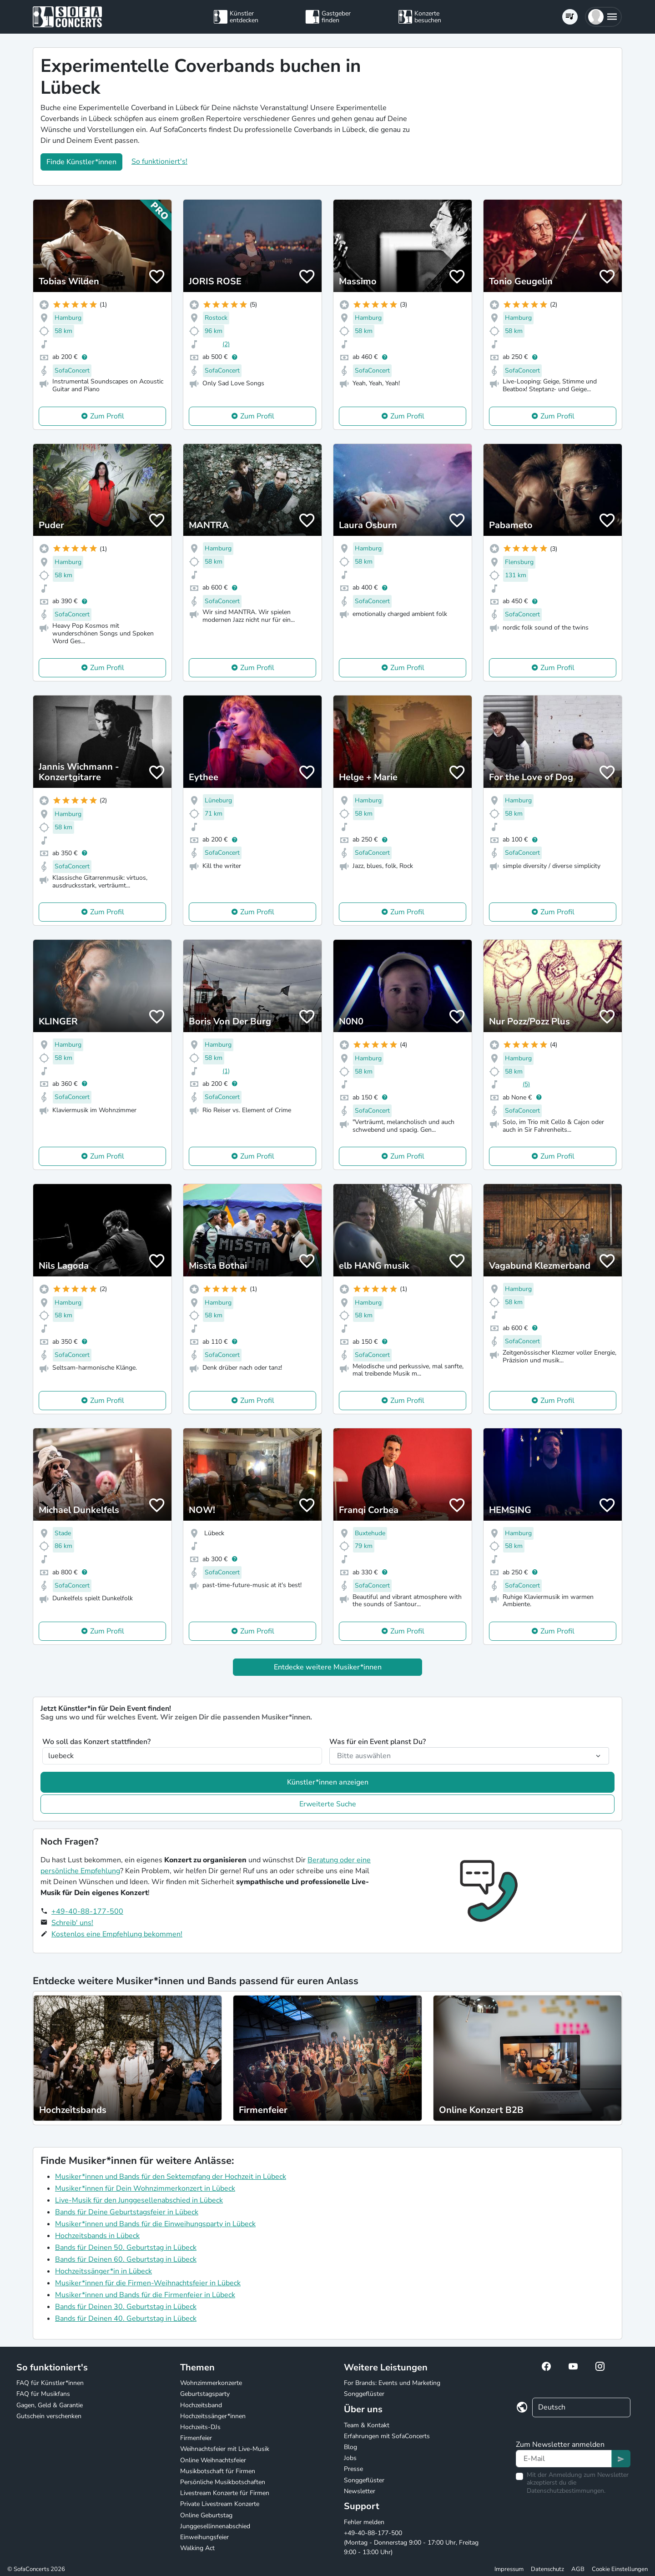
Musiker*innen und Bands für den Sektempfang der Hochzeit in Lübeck (170, 2177)
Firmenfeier (196, 2438)
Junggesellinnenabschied (215, 2526)
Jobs (350, 2458)
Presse (353, 2469)
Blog (350, 2447)
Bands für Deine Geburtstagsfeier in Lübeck (126, 2212)
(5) (526, 1084)
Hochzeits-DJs (200, 2427)
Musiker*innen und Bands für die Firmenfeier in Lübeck (145, 2295)
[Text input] (564, 2458)
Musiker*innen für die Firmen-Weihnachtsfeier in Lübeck (148, 2283)
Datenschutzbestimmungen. (566, 2490)
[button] (603, 17)
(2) (226, 344)
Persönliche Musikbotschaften (222, 2482)
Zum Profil (107, 416)
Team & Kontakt (366, 2425)
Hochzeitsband (201, 2405)
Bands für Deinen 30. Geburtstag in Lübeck (125, 2307)
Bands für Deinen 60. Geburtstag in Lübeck (125, 2259)
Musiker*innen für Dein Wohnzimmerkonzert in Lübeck (145, 2188)
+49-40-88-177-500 (87, 1911)
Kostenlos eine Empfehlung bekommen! (116, 1934)
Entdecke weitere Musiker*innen (328, 1667)
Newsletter (359, 2491)
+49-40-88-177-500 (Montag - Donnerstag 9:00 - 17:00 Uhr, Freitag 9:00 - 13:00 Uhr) (411, 2542)
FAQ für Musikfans (43, 2393)
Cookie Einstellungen (620, 2569)
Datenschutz (547, 2569)
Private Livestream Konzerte (219, 2504)
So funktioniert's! (159, 161)
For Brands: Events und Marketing (392, 2383)
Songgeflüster (364, 2393)
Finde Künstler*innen (81, 162)
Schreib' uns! (72, 1923)
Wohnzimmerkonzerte (211, 2383)
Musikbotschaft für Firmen (217, 2471)
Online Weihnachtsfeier (213, 2460)
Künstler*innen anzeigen (327, 1782)
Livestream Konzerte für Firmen (224, 2493)
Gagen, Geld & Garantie (49, 2405)
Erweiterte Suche (327, 1804)
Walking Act (197, 2548)
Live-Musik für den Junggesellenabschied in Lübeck (139, 2200)
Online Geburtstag (206, 2515)
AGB (577, 2569)
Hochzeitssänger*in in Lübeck (103, 2271)
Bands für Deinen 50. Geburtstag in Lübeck (125, 2248)
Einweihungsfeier (204, 2537)
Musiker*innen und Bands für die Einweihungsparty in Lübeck (155, 2224)
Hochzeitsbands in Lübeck (97, 2236)
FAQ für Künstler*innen (50, 2383)
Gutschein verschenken (48, 2416)
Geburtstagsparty (205, 2393)
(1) (226, 1071)
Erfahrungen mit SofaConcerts (387, 2436)
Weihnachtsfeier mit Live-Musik (224, 2449)
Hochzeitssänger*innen (213, 2416)
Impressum (509, 2569)
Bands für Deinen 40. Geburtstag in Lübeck (125, 2319)
